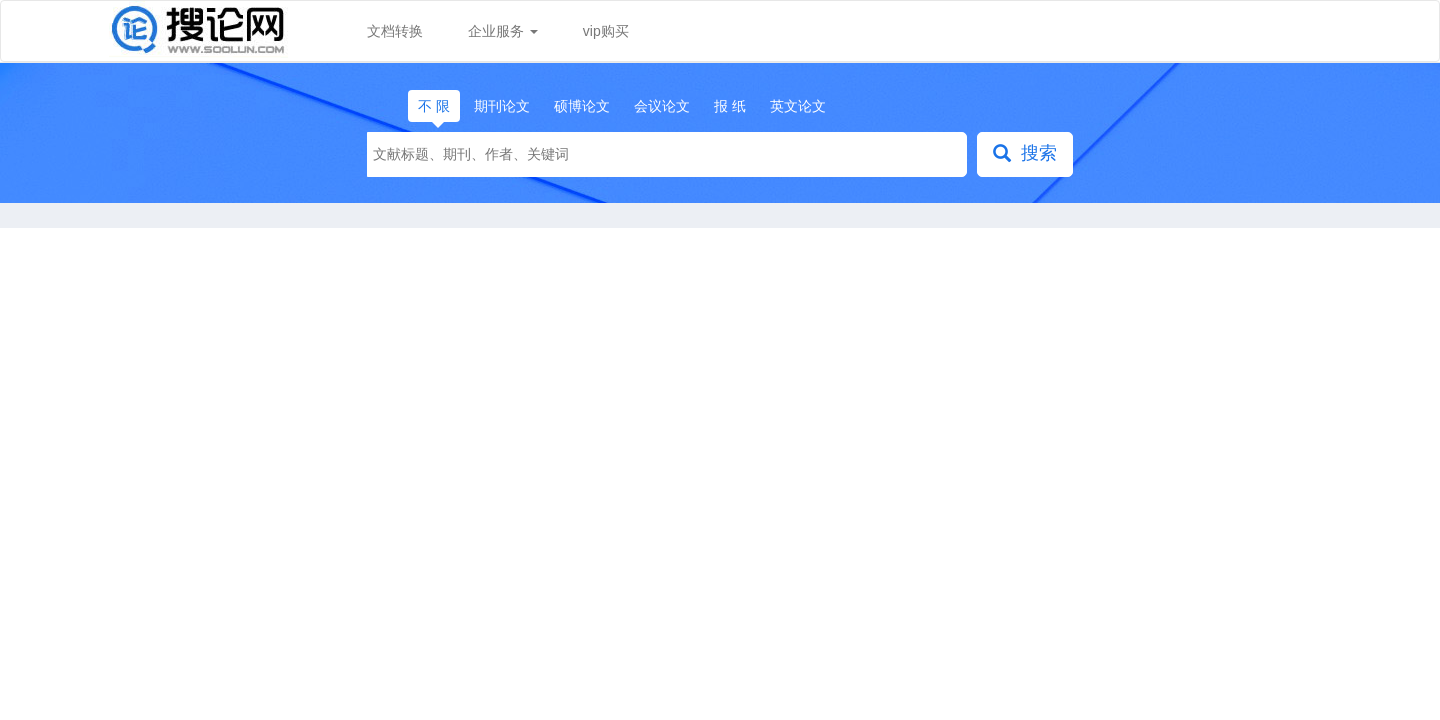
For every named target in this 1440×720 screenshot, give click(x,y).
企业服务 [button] (503, 31)
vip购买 (606, 31)
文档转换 (395, 31)
